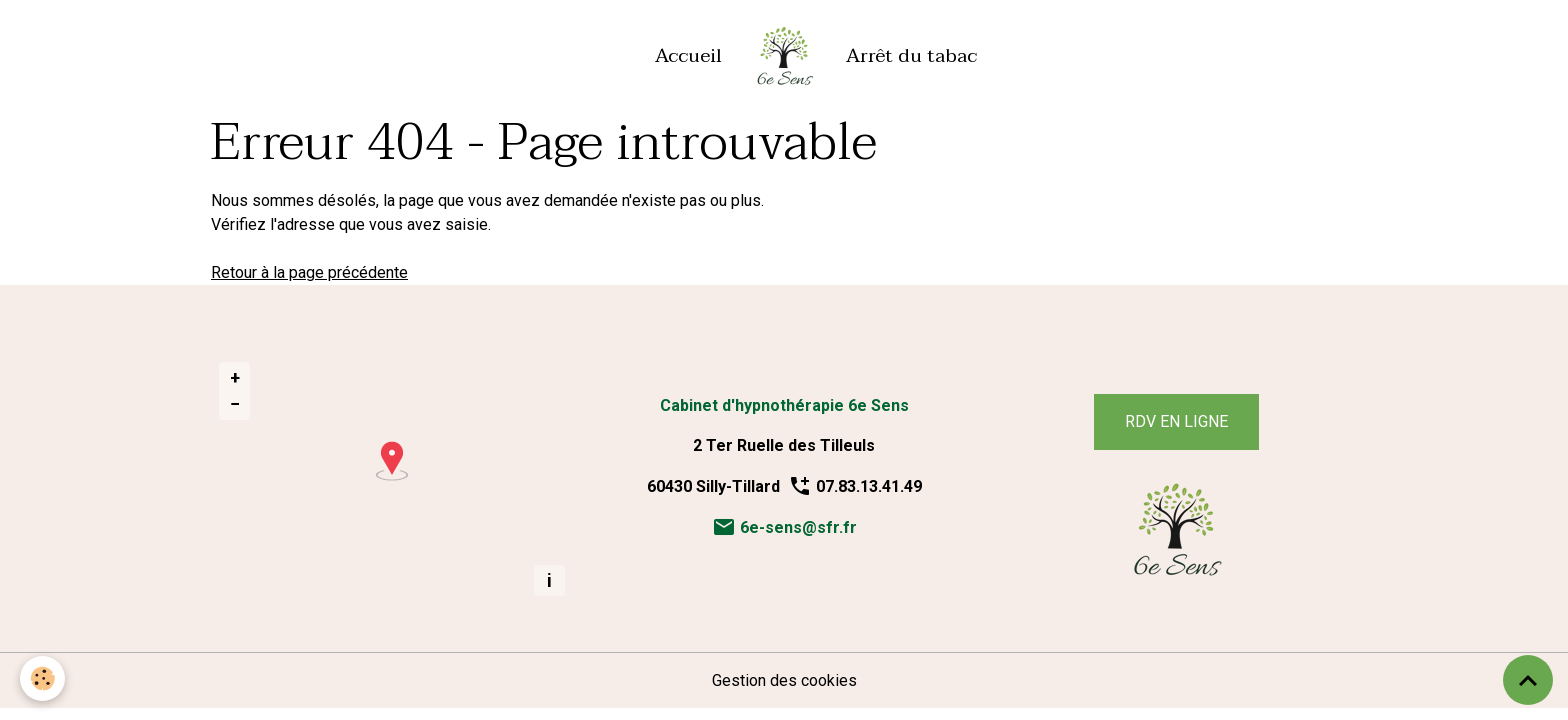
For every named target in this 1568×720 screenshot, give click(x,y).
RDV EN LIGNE (1176, 421)
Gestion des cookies (784, 680)
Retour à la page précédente (309, 272)
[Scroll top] (1528, 680)
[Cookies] (42, 678)
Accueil (688, 55)
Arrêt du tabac (911, 55)
